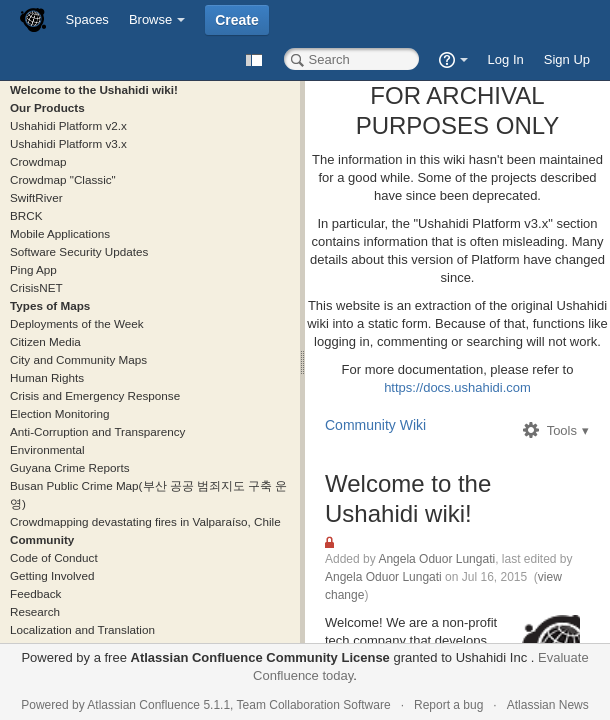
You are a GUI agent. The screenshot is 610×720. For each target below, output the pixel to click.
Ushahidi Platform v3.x (68, 143)
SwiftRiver (36, 197)
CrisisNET (36, 287)
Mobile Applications (60, 233)
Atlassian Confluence (143, 705)
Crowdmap (38, 161)
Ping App (33, 269)
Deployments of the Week (77, 323)
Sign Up (567, 59)
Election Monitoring (59, 413)
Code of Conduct (54, 557)
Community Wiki (375, 425)
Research (35, 611)
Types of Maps (50, 305)
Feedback (35, 593)
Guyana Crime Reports (70, 467)
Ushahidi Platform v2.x (68, 125)
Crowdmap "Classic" (63, 179)
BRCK (26, 215)
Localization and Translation (82, 629)
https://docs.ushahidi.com (457, 387)
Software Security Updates (79, 251)
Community (42, 539)
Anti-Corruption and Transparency (97, 431)
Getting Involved (52, 575)
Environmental (47, 449)
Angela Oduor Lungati (436, 559)
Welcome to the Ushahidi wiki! (94, 89)
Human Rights (47, 377)
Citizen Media (45, 341)
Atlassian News (548, 705)
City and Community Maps (78, 359)
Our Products (47, 107)
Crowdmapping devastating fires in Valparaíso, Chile (145, 521)
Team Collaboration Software (314, 705)
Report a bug (448, 705)
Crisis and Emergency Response (95, 395)
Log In (506, 59)
